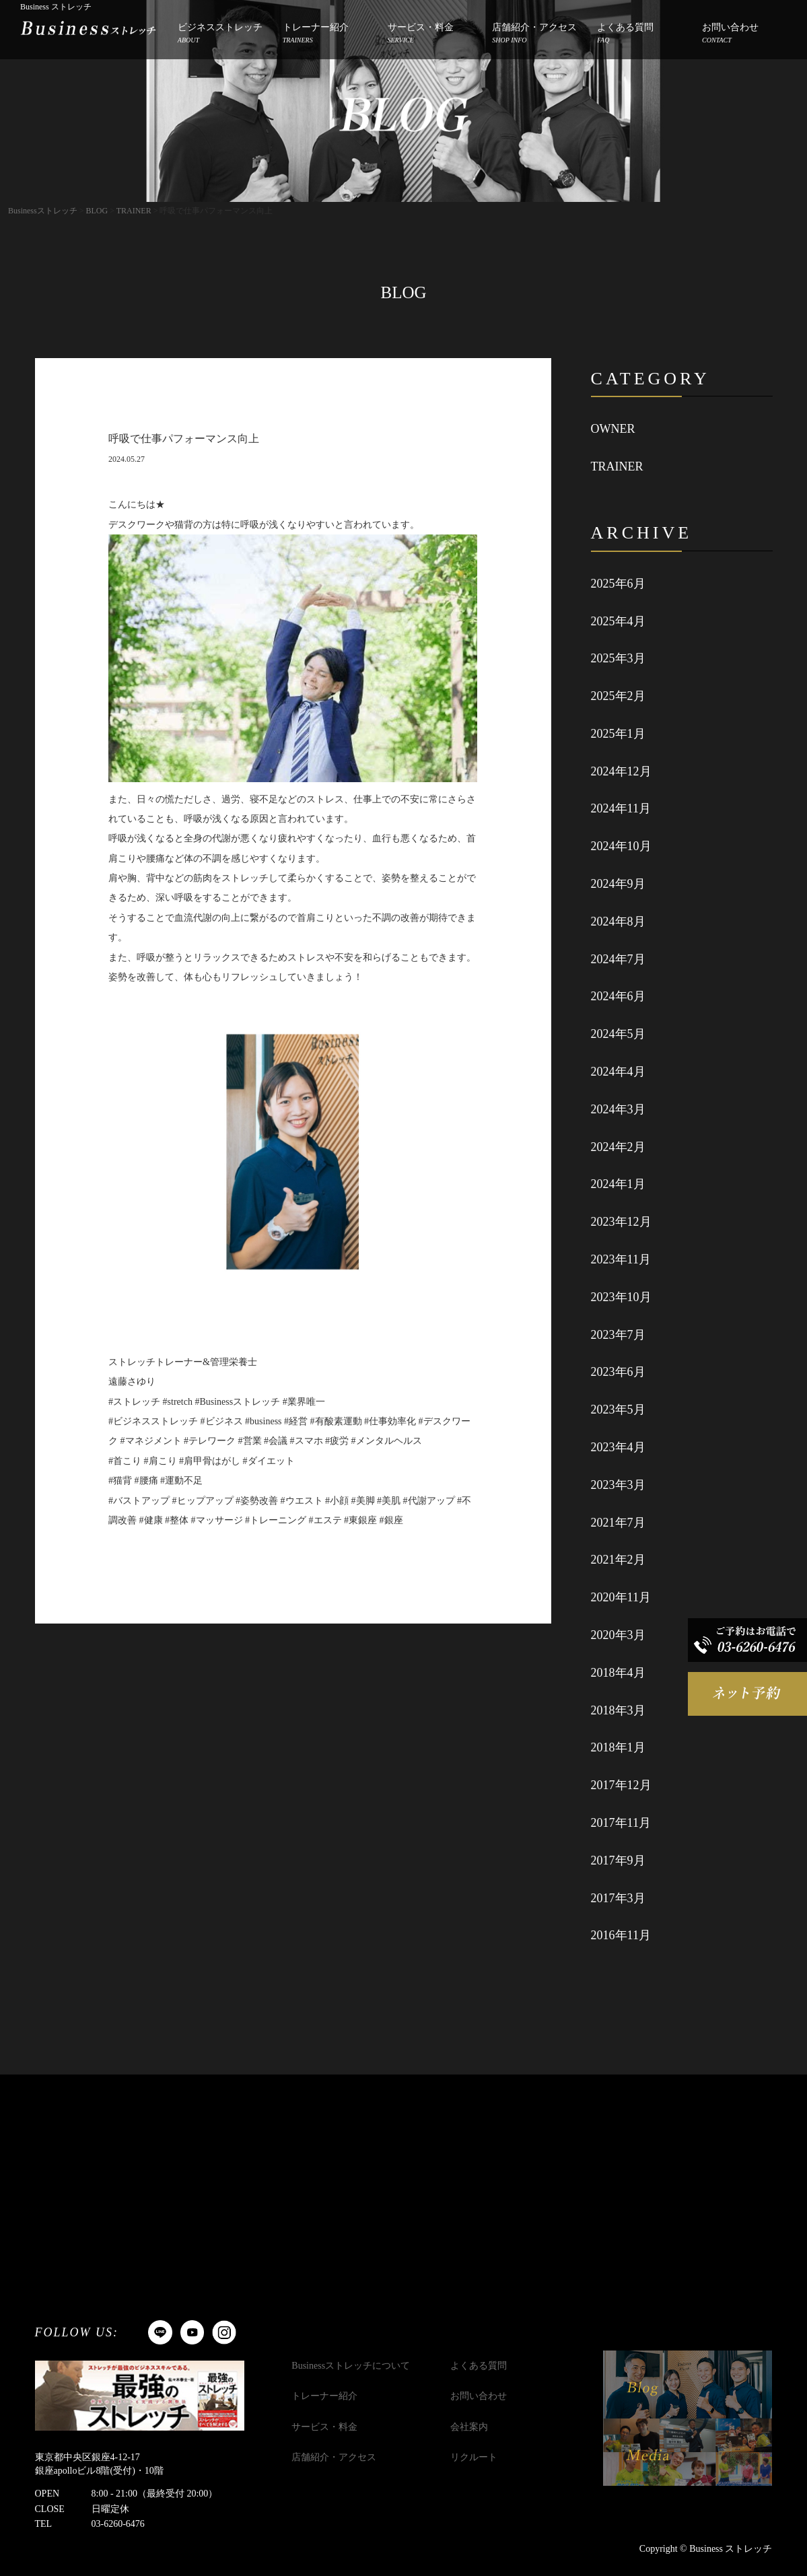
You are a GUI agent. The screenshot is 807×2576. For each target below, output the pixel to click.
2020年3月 (618, 1635)
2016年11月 (621, 1935)
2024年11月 (621, 808)
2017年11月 (621, 1823)
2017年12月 (621, 1785)
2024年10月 (621, 846)
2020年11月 (621, 1597)
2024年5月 (618, 1034)
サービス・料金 (421, 34)
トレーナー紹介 (316, 34)
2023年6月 (618, 1372)
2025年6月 (618, 583)
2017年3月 (618, 1898)
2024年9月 (618, 884)
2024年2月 (618, 1147)
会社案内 (469, 2427)
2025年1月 (618, 733)
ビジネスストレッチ (220, 34)
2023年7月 (618, 1335)
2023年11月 (621, 1259)
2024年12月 (621, 771)
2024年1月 (618, 1184)
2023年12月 (621, 1221)
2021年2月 (618, 1559)
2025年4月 (618, 621)
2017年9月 (618, 1860)
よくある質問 (625, 34)
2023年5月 (618, 1409)
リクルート (473, 2457)
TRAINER (617, 466)
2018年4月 (618, 1672)
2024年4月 (618, 1071)
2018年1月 (618, 1747)
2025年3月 (618, 658)
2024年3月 (618, 1109)
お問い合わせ (730, 34)
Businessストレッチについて (350, 2366)
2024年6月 (618, 996)
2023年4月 (618, 1447)
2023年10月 (621, 1297)
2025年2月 (618, 696)
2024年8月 (618, 921)
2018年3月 (618, 1710)
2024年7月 (618, 959)
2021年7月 (618, 1522)
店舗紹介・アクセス (534, 34)
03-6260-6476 (118, 2524)
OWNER (613, 429)
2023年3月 (618, 1485)
